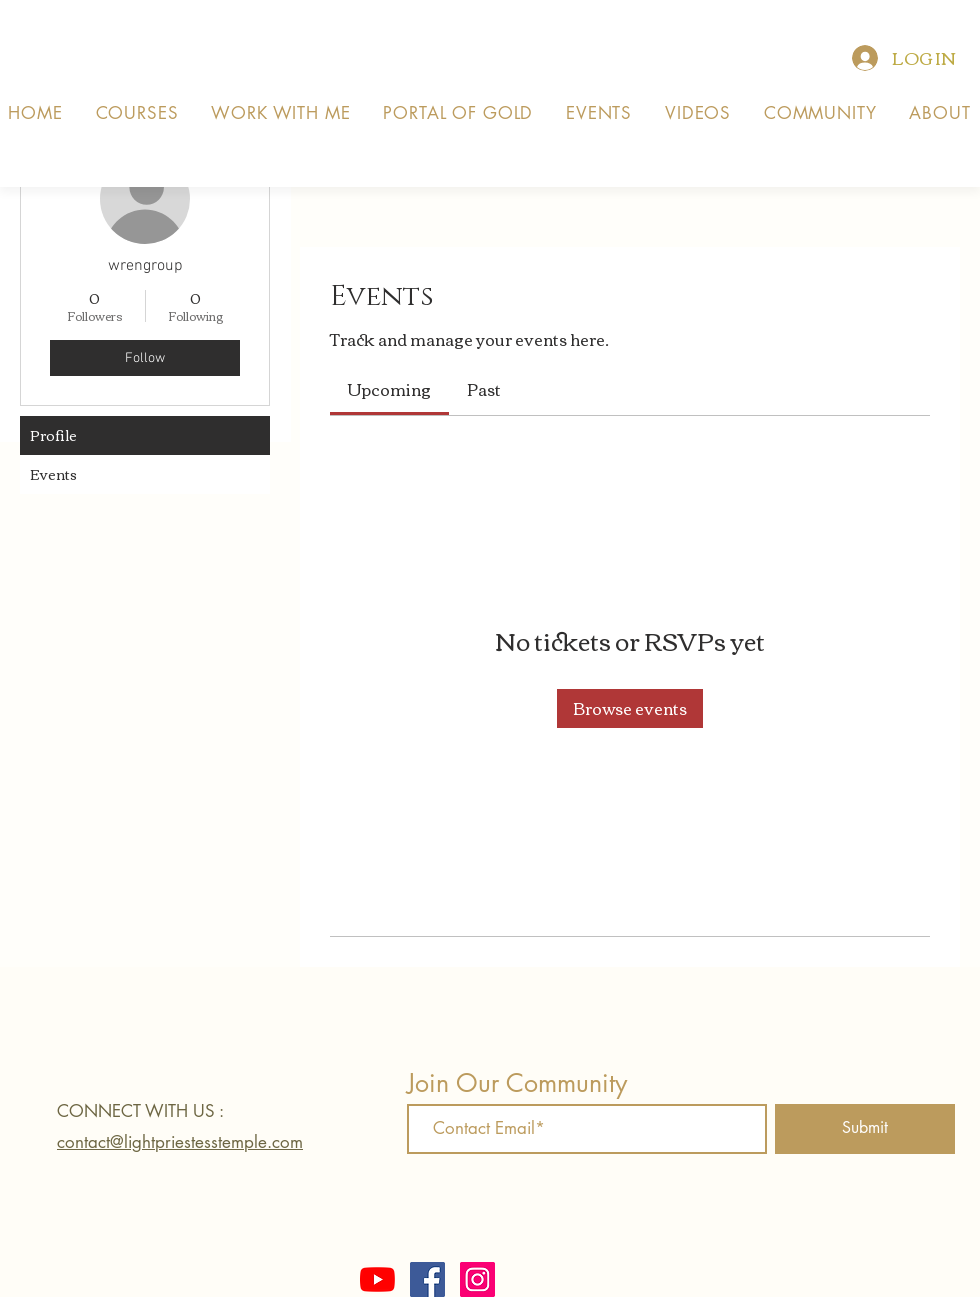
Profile (53, 435)
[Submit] (865, 1129)
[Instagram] (477, 1279)
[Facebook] (427, 1279)
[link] (389, 389)
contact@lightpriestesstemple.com (180, 1142)
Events (53, 474)
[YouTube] (377, 1279)
